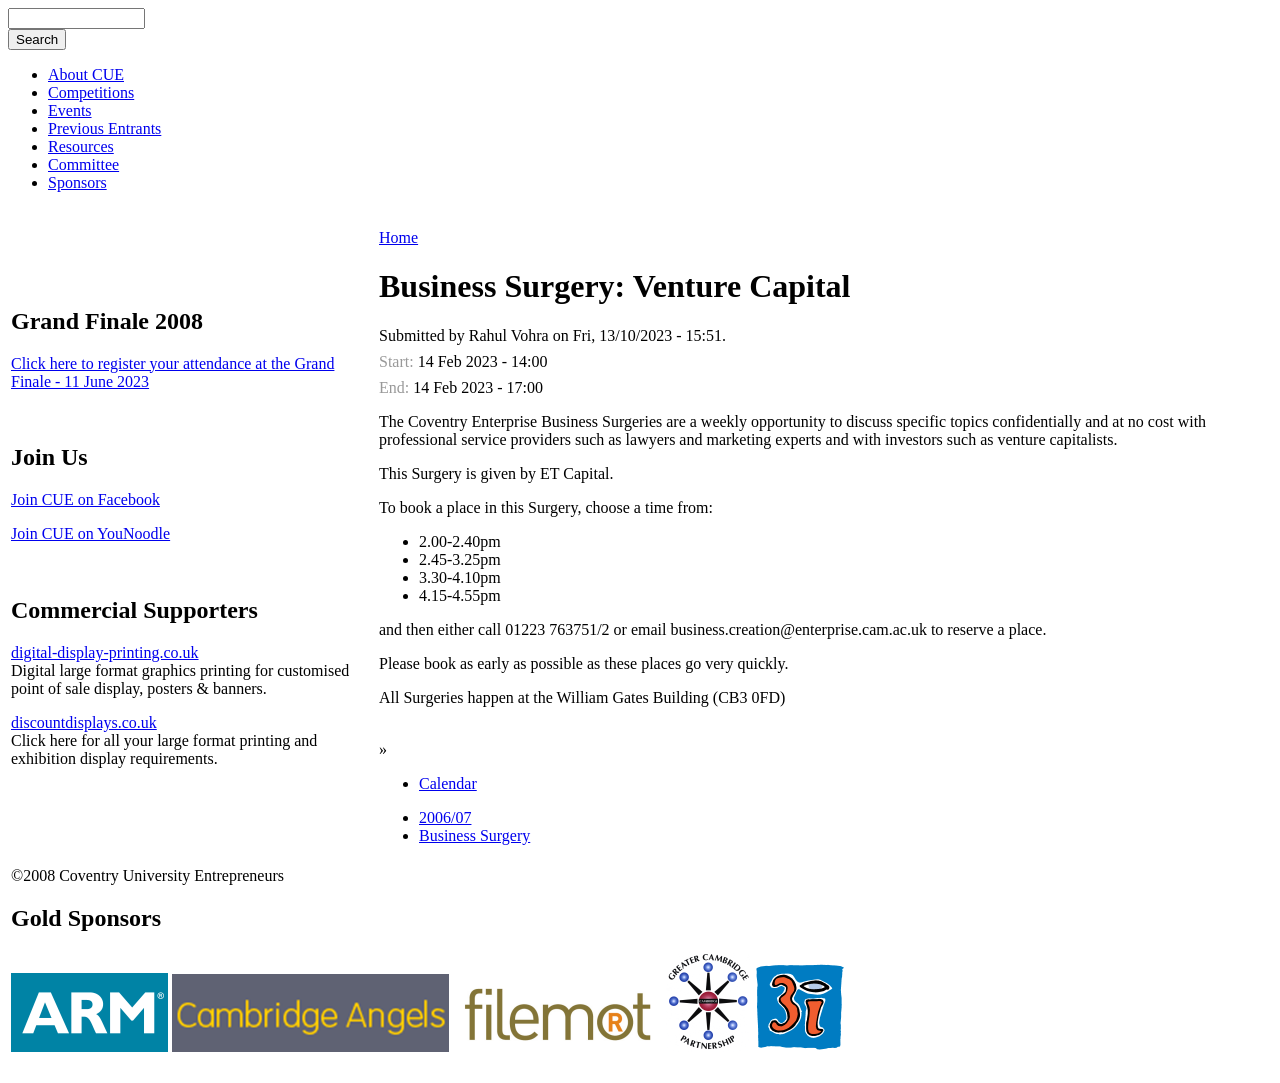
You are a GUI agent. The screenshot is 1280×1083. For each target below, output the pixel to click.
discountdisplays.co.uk (84, 722)
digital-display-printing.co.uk (105, 652)
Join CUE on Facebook (85, 499)
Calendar (448, 783)
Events (70, 110)
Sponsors (77, 182)
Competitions (91, 92)
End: (396, 387)
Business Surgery (474, 835)
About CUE (86, 74)
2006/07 (445, 817)
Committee (83, 164)
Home (398, 237)
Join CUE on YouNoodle (90, 533)
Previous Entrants (104, 128)
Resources (81, 146)
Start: (398, 361)
